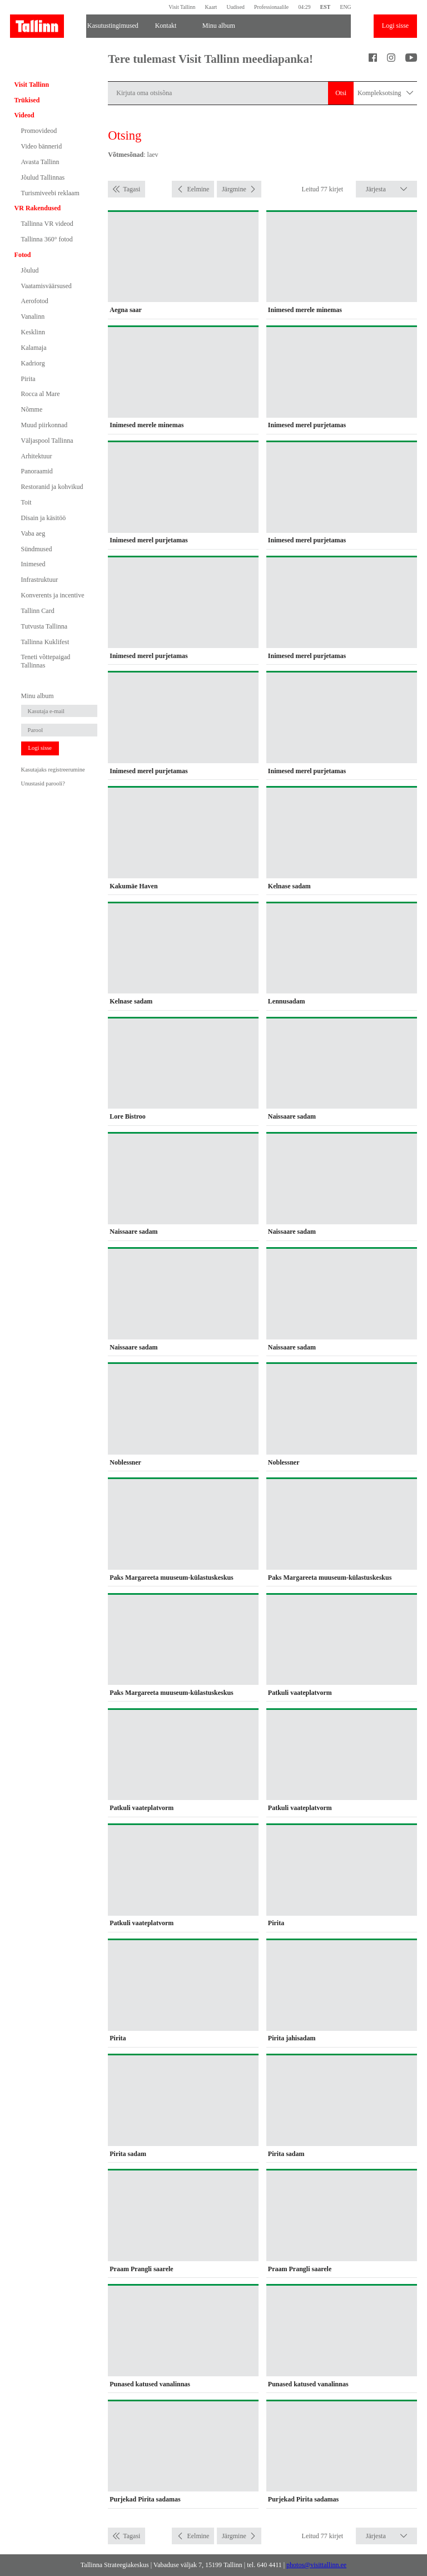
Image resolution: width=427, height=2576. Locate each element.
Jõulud (30, 270)
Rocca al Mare (40, 394)
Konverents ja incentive (53, 595)
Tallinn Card (37, 611)
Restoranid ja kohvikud (52, 487)
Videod (24, 115)
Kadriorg (33, 363)
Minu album (218, 25)
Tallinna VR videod (47, 224)
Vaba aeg (33, 533)
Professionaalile (271, 7)
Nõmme (32, 409)
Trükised (27, 100)
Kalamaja (34, 348)
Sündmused (36, 549)
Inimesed (33, 564)
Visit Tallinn (181, 7)
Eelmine (198, 189)
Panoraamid (37, 471)
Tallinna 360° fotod (47, 239)
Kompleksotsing (385, 93)
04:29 (304, 7)
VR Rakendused (37, 208)
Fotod (22, 255)
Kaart (211, 7)
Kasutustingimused (112, 25)
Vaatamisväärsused (46, 286)
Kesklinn (33, 332)
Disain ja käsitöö (43, 518)
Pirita (28, 379)
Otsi (340, 93)
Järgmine (234, 189)
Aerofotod (34, 301)
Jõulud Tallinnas (43, 177)
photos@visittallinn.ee (316, 2565)
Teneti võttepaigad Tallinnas (46, 661)
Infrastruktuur (39, 580)
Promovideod (39, 131)
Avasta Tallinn (40, 162)
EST (325, 7)
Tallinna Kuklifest (45, 642)
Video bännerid (41, 146)
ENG (345, 7)
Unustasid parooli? (43, 783)
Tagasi (131, 189)
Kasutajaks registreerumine (53, 770)
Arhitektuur (36, 456)
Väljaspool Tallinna (47, 440)
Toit (26, 502)
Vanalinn (33, 316)
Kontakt (166, 25)
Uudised (235, 7)
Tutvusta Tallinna (44, 626)
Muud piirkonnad (44, 425)
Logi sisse (395, 25)
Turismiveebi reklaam (50, 193)
